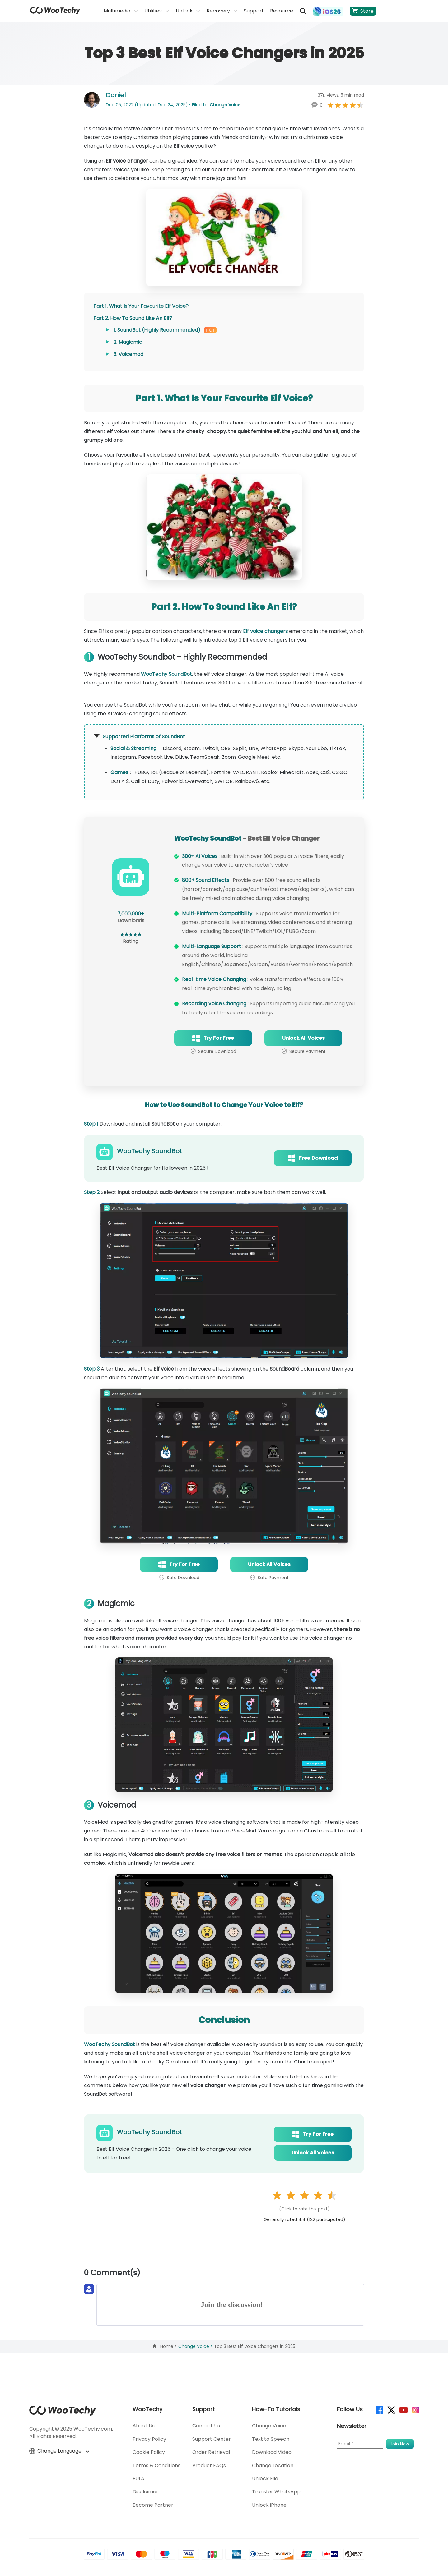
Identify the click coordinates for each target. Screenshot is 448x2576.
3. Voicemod (128, 354)
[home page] (55, 12)
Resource (281, 10)
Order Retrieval (211, 2452)
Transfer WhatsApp (276, 2491)
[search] (302, 11)
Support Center (211, 2439)
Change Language (59, 2451)
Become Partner (153, 2505)
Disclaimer (145, 2491)
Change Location (272, 2465)
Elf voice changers (265, 631)
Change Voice (225, 105)
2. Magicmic (128, 342)
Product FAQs (209, 2465)
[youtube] (403, 2409)
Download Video (272, 2452)
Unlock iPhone (269, 2505)
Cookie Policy (149, 2452)
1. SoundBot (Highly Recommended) (158, 330)
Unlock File (265, 2478)
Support (254, 10)
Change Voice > (196, 2346)
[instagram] (415, 2409)
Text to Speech (270, 2439)
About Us (144, 2425)
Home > (169, 2346)
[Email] (360, 2444)
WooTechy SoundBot (166, 674)
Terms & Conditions (156, 2465)
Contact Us (206, 2425)
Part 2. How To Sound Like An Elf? (132, 318)
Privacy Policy (149, 2439)
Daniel (116, 95)
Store (363, 11)
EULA (138, 2478)
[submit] (400, 2444)
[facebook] (379, 2409)
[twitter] (391, 2409)
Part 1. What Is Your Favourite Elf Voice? (141, 306)
